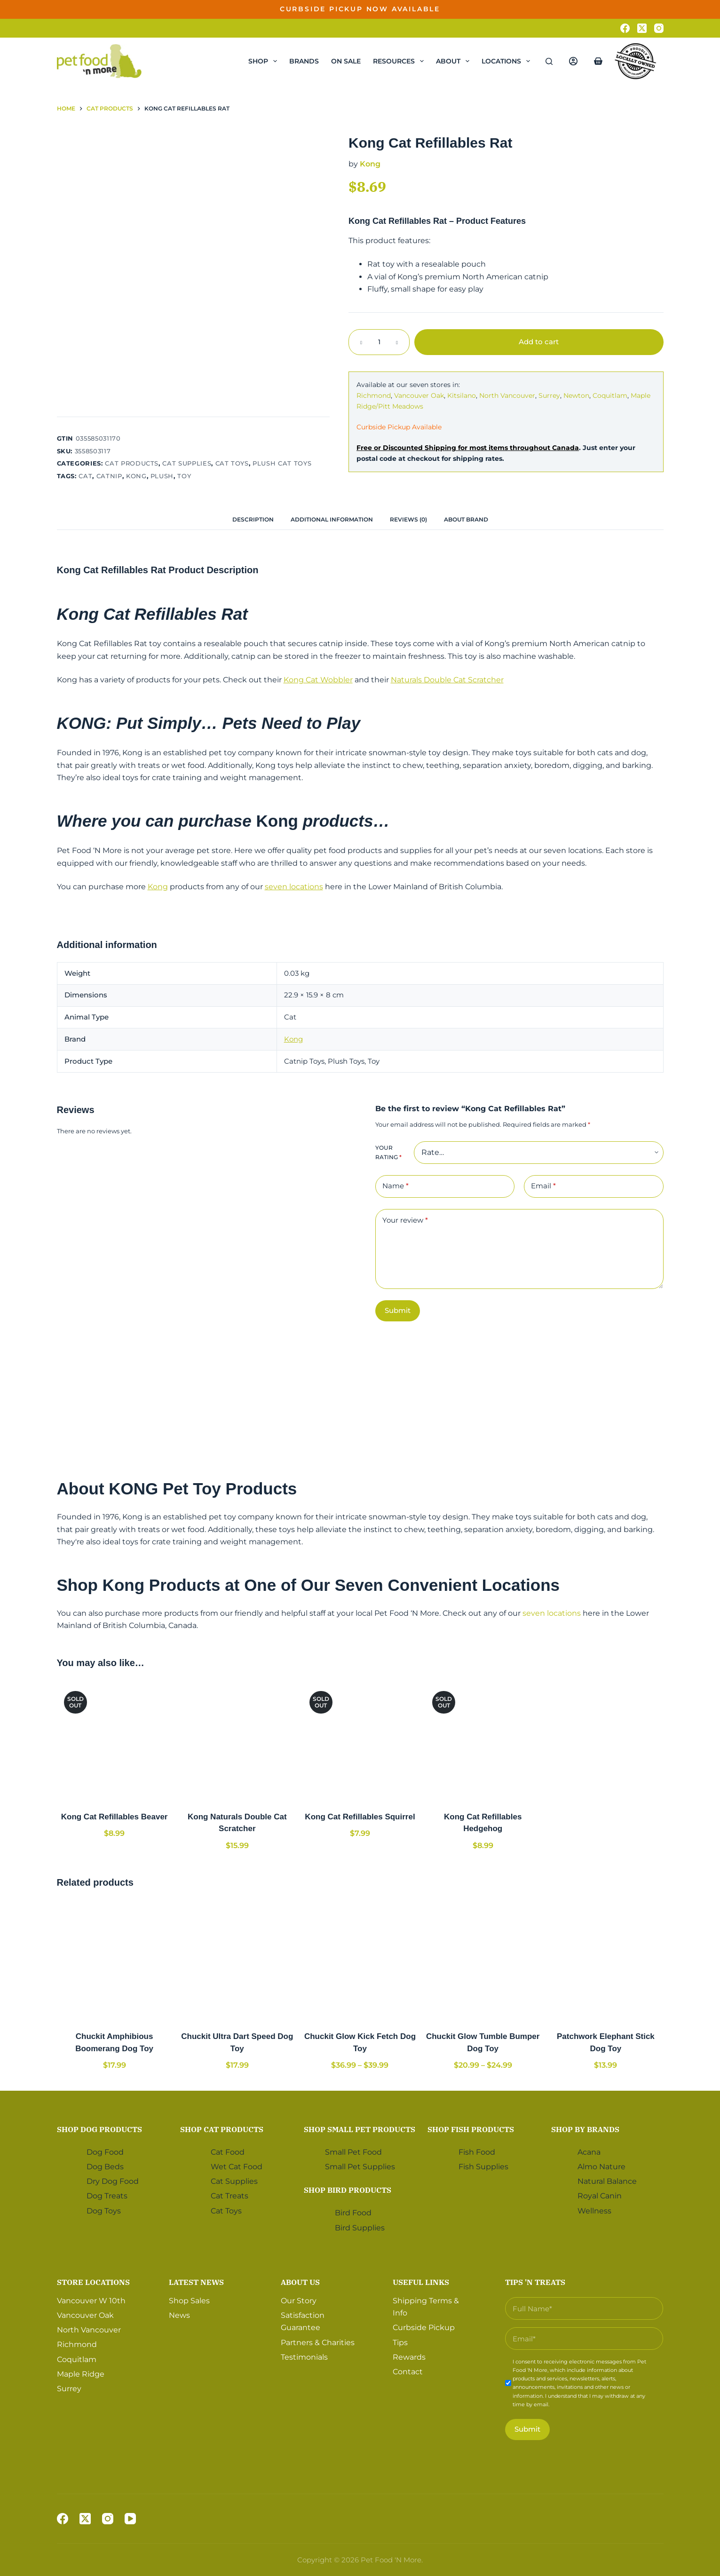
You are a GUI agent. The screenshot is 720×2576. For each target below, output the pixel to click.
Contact (408, 2371)
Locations (508, 61)
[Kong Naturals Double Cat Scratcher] (237, 1741)
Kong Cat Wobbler (318, 679)
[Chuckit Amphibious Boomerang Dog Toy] (114, 1961)
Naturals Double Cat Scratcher (447, 679)
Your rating (388, 1152)
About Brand (466, 519)
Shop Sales (189, 2300)
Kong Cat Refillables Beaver (114, 1816)
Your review (405, 1220)
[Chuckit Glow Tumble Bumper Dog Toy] (482, 1961)
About (454, 61)
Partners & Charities (318, 2342)
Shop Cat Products (221, 2129)
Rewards (409, 2357)
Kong (136, 476)
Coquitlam (610, 395)
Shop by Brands (585, 2129)
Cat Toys (232, 463)
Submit (398, 1310)
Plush (162, 476)
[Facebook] (625, 28)
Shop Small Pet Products (359, 2129)
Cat (85, 476)
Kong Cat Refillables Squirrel (360, 1816)
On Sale (346, 61)
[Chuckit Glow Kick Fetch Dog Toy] (360, 1961)
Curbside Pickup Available (399, 427)
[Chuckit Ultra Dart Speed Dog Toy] (237, 1961)
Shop (264, 61)
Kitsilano (461, 395)
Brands (304, 61)
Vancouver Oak (419, 395)
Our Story (298, 2300)
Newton (576, 395)
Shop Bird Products (347, 2190)
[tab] (253, 519)
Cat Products (131, 463)
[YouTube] (130, 2518)
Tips (400, 2342)
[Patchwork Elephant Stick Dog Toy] (605, 1961)
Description (253, 519)
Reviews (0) (408, 519)
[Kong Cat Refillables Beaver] (114, 1741)
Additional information (332, 519)
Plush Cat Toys (282, 463)
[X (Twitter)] (642, 28)
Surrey (549, 395)
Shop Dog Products (99, 2129)
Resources (400, 61)
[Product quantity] (379, 342)
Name (395, 1186)
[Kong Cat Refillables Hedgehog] (482, 1741)
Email (543, 1186)
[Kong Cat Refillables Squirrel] (360, 1741)
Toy (184, 476)
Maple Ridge (80, 2374)
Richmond (373, 395)
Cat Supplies (186, 463)
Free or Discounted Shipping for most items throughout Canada (467, 447)
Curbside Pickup (424, 2327)
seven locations (294, 886)
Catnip (109, 476)
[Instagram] (659, 28)
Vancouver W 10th (91, 2300)
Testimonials (304, 2357)
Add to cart (539, 341)
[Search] (549, 61)
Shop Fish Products (470, 2129)
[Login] (573, 61)
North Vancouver (507, 395)
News (179, 2315)
